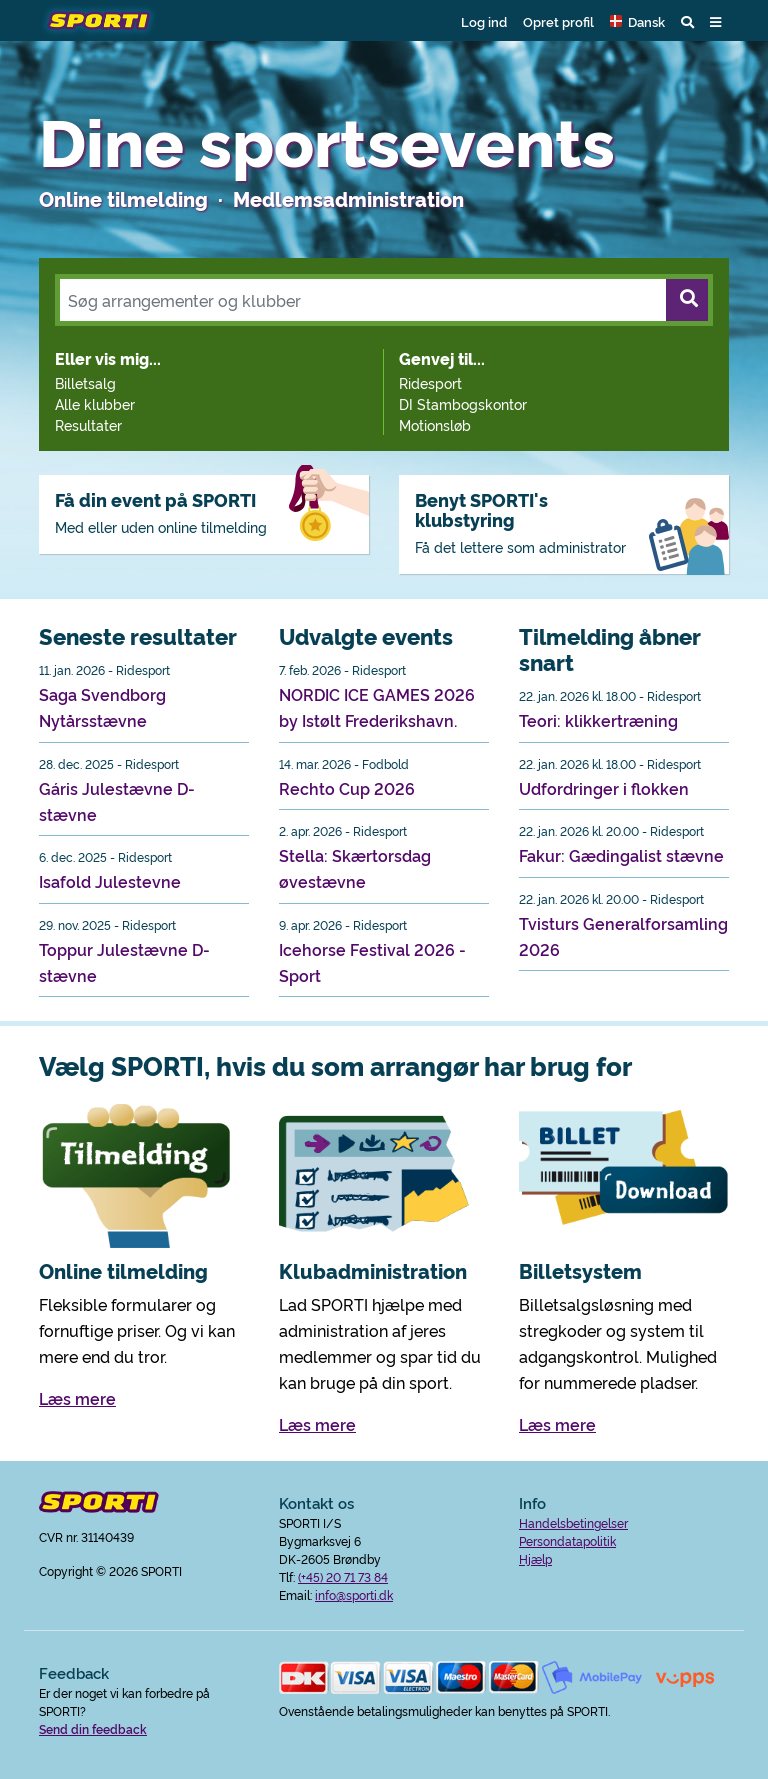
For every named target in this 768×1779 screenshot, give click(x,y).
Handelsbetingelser (573, 1522)
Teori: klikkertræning (598, 720)
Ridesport (430, 382)
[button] (637, 21)
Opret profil (558, 21)
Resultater (88, 424)
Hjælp (535, 1558)
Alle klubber (95, 403)
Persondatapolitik (567, 1540)
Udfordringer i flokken (604, 788)
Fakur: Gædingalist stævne (621, 855)
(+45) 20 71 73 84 (343, 1576)
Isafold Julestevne (110, 881)
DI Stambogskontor (463, 403)
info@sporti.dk (354, 1594)
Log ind (484, 21)
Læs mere (77, 1398)
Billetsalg (85, 382)
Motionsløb (435, 424)
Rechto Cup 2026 (347, 788)
